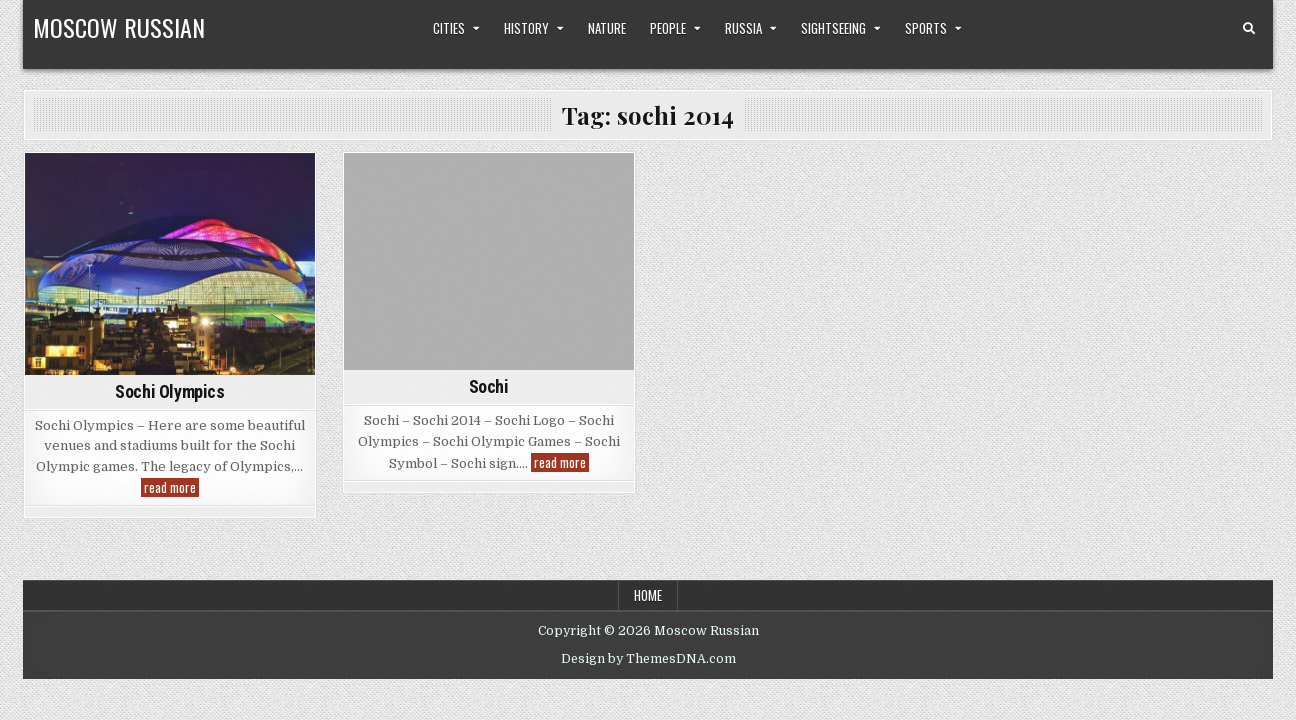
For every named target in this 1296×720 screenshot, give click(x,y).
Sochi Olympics (169, 391)
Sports (926, 28)
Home (648, 595)
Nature (607, 28)
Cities (449, 28)
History (526, 28)
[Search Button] (1249, 29)
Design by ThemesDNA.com (648, 659)
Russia (743, 28)
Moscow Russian (119, 27)
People (668, 28)
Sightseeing (833, 28)
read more (171, 487)
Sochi (489, 386)
